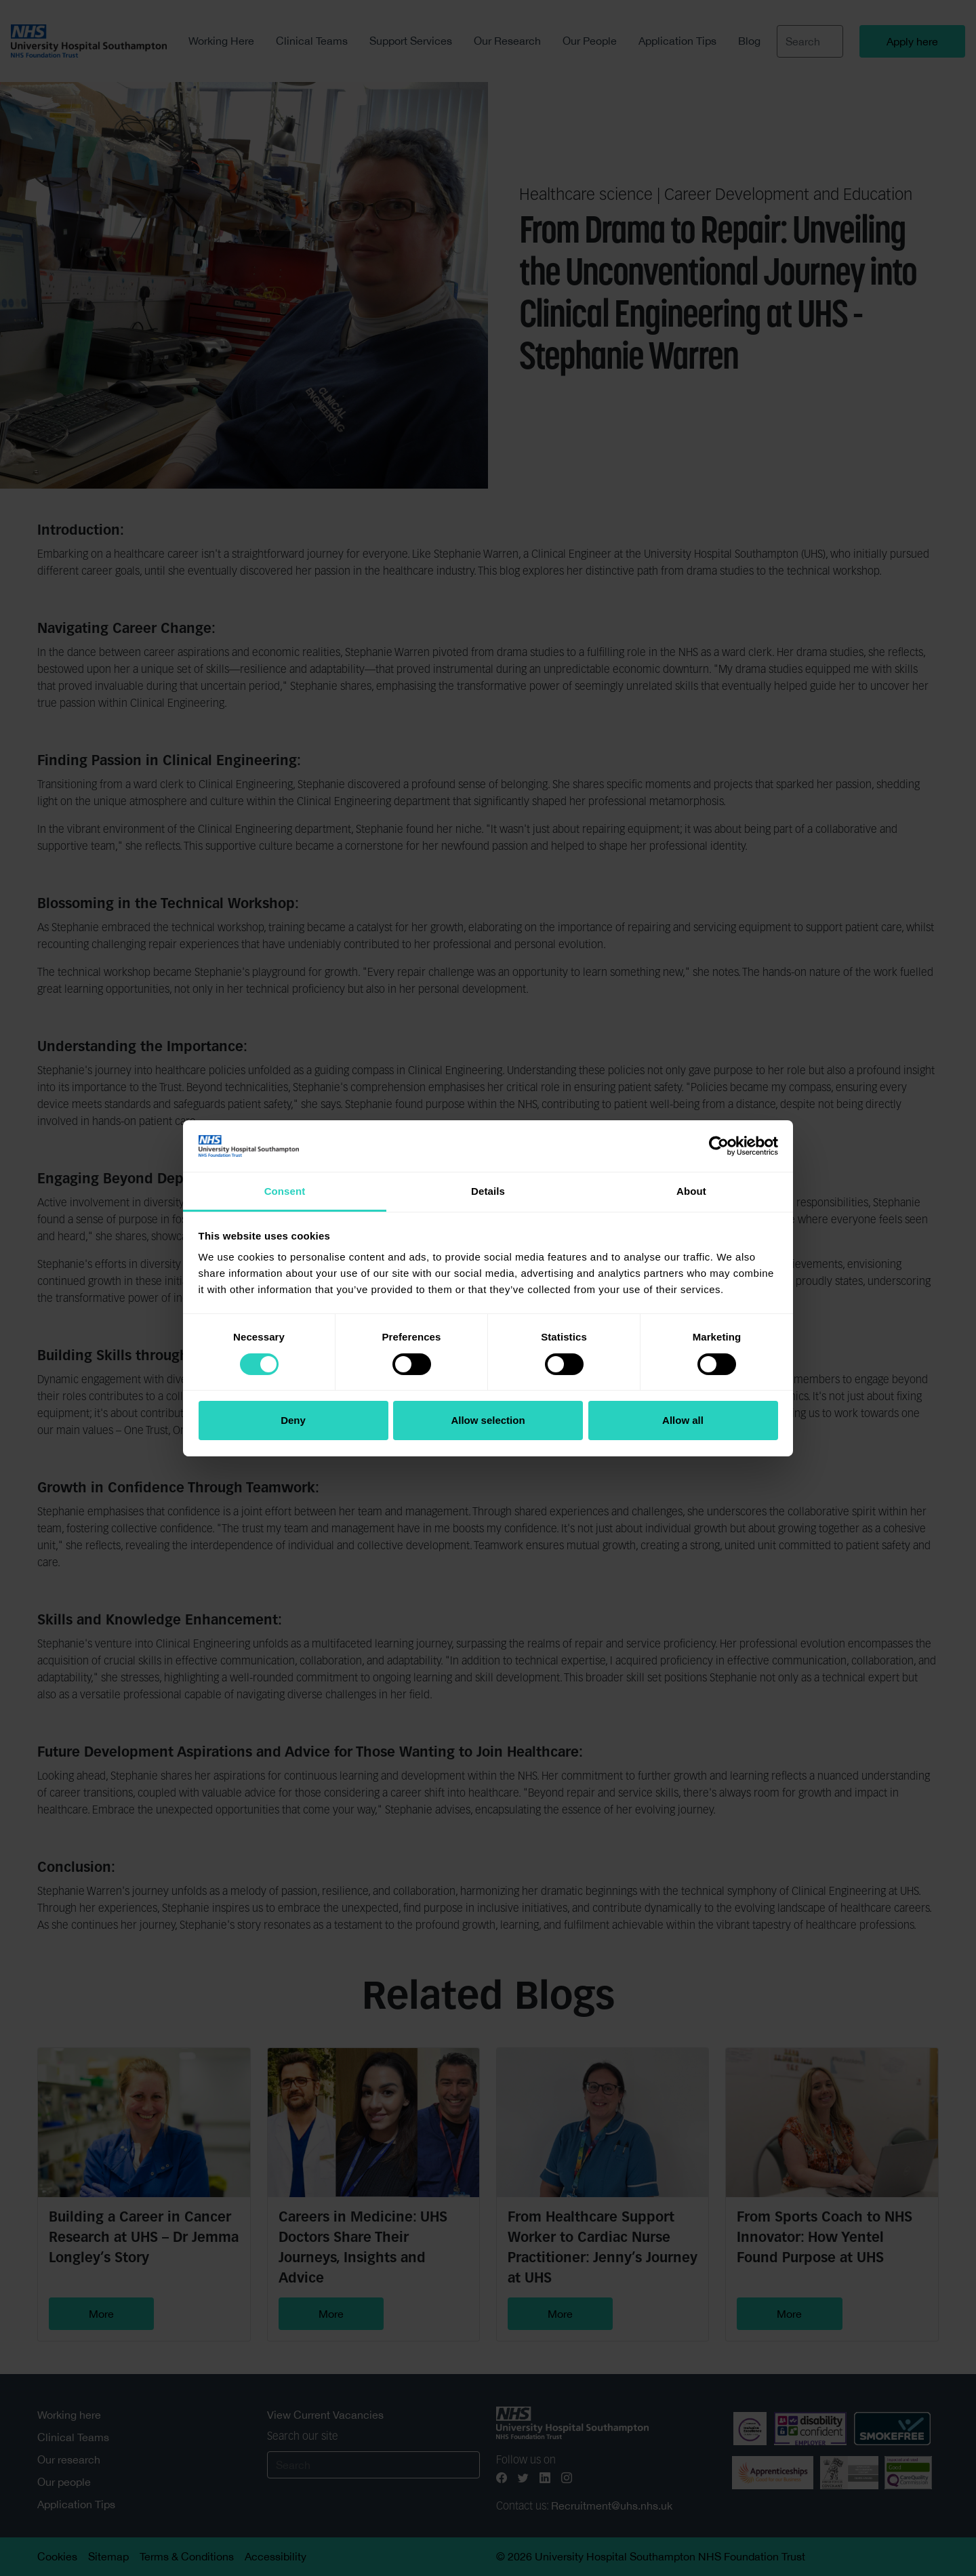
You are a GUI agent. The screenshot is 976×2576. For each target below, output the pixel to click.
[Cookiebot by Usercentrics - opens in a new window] (718, 1146)
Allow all (683, 1420)
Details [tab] (488, 1191)
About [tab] (691, 1191)
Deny (293, 1420)
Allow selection (488, 1420)
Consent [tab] (285, 1191)
